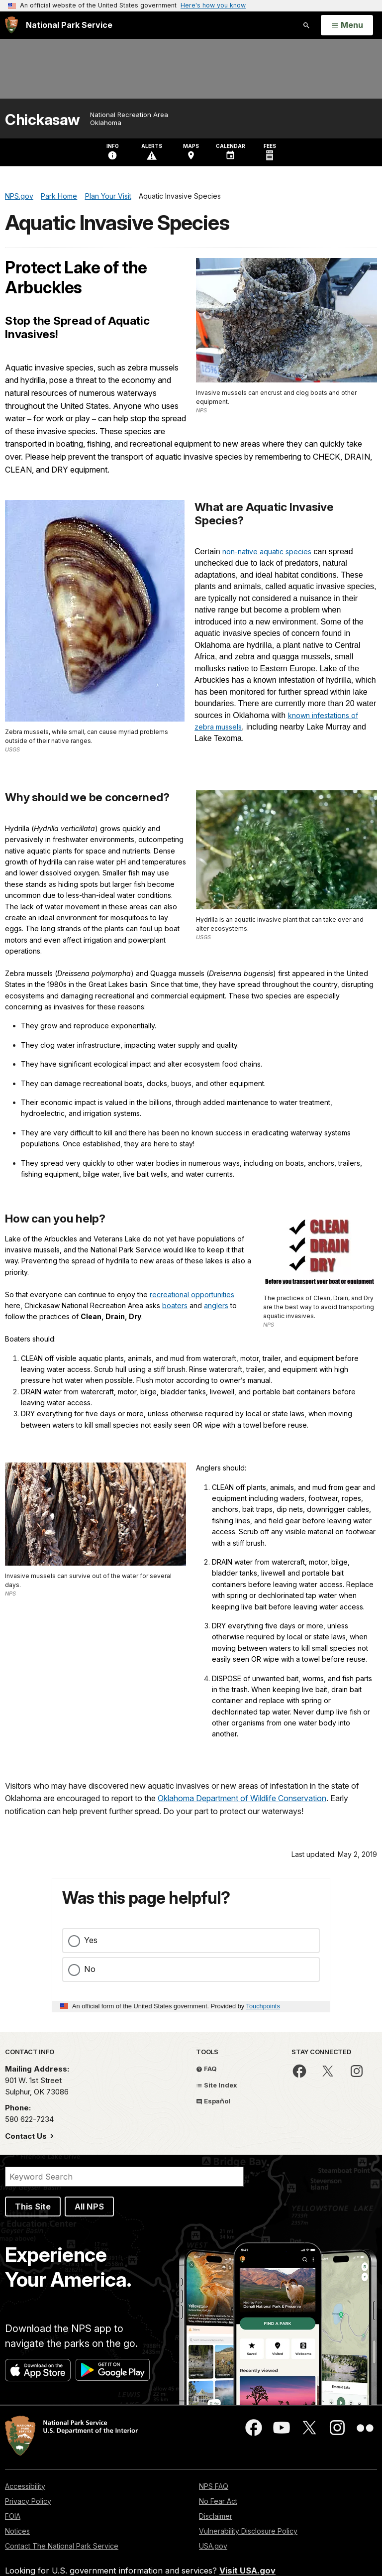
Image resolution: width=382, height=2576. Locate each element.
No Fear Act (218, 2501)
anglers (216, 1305)
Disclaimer (215, 2516)
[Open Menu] (347, 25)
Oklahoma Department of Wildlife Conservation (242, 1798)
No (90, 1969)
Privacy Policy (28, 2501)
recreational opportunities (192, 1294)
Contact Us (27, 2136)
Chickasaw (42, 119)
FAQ (206, 2069)
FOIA (12, 2516)
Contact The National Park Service (61, 2546)
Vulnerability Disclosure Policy (248, 2531)
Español (213, 2101)
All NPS (89, 2206)
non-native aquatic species (266, 551)
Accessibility (25, 2486)
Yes (90, 1940)
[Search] (124, 2177)
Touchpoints (263, 2006)
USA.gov (213, 2546)
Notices (17, 2531)
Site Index (216, 2085)
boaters (175, 1305)
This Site (33, 2206)
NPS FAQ (213, 2486)
